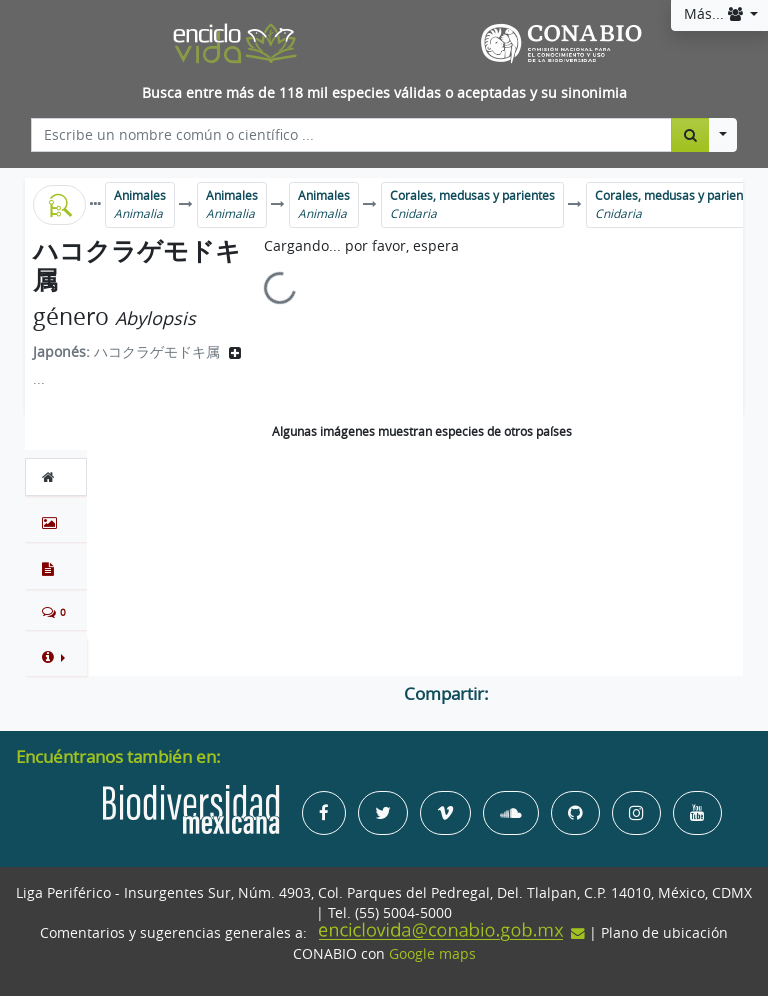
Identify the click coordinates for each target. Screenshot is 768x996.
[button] (56, 657)
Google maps (432, 954)
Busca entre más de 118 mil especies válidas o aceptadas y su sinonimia (384, 93)
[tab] (56, 477)
